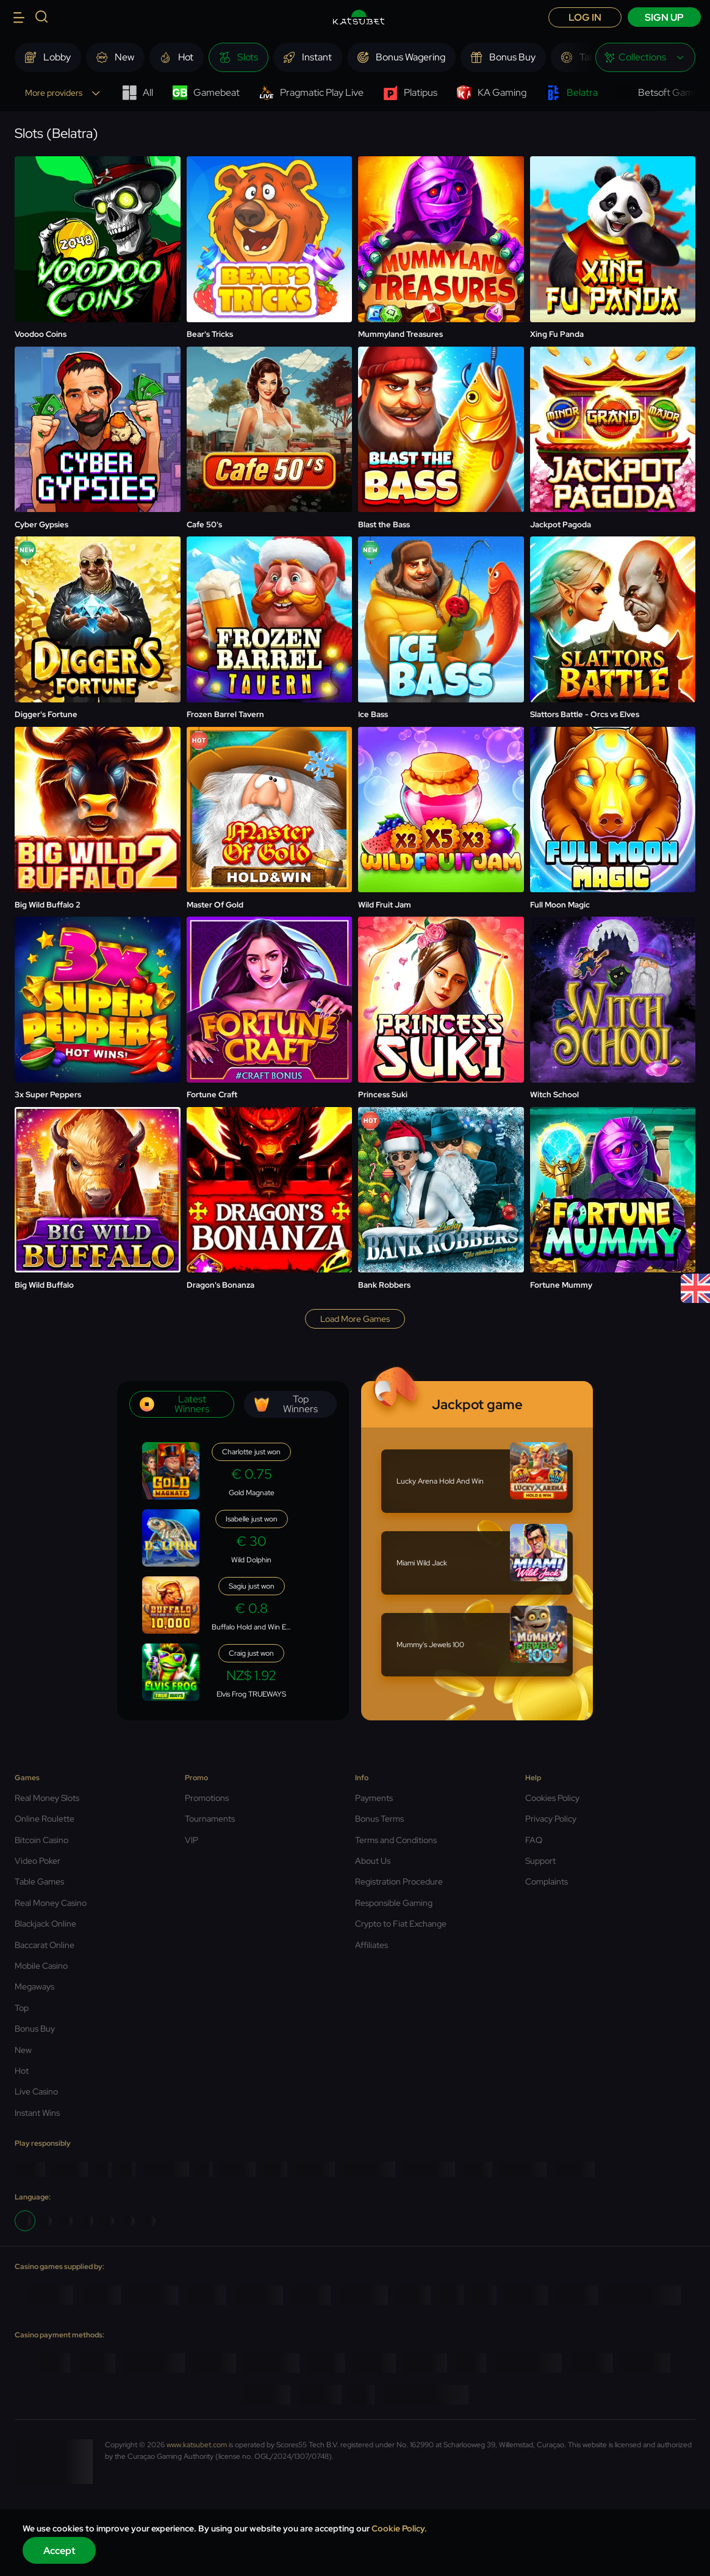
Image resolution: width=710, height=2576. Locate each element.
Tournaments (210, 1818)
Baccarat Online (44, 1944)
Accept (59, 2550)
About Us (372, 1860)
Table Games (39, 1881)
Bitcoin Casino (41, 1840)
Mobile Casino (41, 1965)
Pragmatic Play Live (311, 92)
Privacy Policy (550, 1818)
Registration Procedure (399, 1881)
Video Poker (37, 1860)
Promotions (207, 1797)
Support (540, 1860)
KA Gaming (491, 92)
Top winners (286, 1404)
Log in (584, 17)
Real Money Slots (47, 1797)
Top (22, 2007)
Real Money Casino (51, 1902)
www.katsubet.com (197, 2445)
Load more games (355, 1318)
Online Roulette (44, 1818)
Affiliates (371, 1944)
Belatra (572, 92)
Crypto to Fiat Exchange (400, 1923)
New (23, 2049)
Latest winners (174, 1404)
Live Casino (36, 2091)
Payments (374, 1797)
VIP (191, 1840)
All (137, 92)
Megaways (34, 1986)
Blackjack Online (45, 1923)
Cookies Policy (552, 1797)
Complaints (546, 1881)
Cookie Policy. (399, 2528)
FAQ (533, 1840)
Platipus (410, 92)
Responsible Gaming (393, 1902)
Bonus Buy (35, 2028)
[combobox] (645, 57)
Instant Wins (37, 2112)
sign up (664, 17)
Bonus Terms (379, 1818)
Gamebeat (206, 92)
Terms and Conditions (396, 1840)
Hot (22, 2070)
